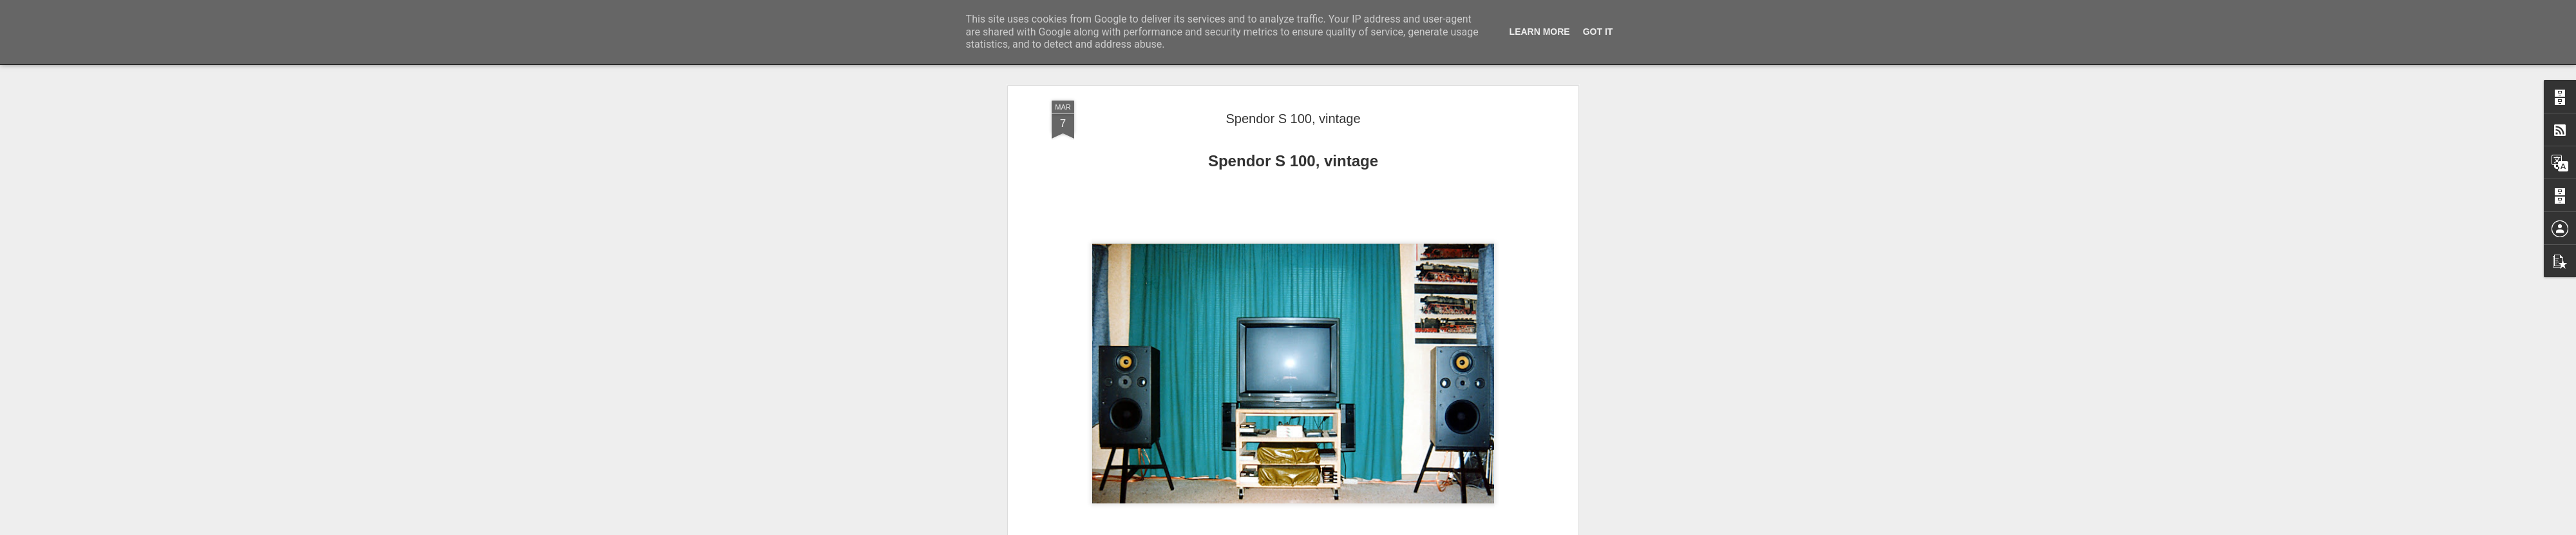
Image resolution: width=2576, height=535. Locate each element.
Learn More (1540, 31)
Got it (1598, 31)
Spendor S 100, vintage (1293, 119)
